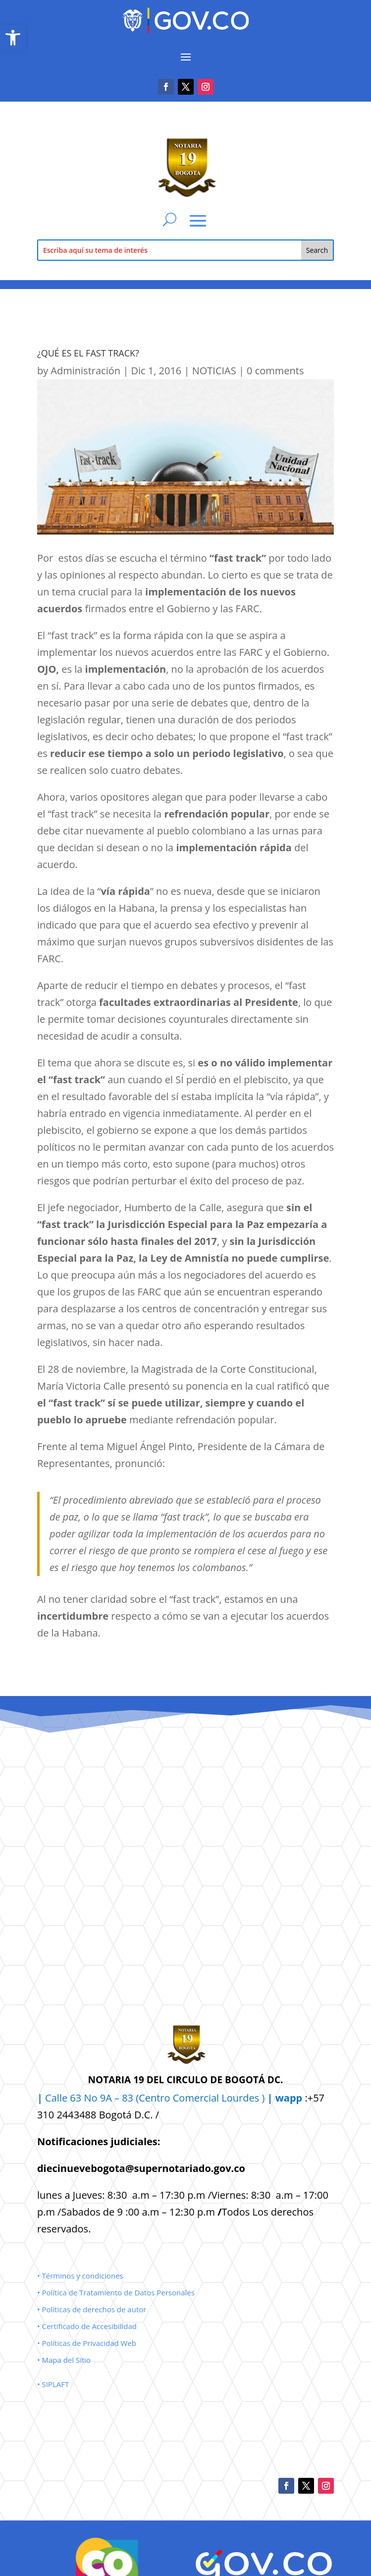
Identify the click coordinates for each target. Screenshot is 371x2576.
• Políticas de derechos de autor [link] (92, 2309)
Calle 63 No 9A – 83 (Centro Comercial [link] (129, 2098)
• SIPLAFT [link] (53, 2384)
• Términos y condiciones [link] (80, 2276)
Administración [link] (85, 370)
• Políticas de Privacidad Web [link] (86, 2343)
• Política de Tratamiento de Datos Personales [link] (116, 2292)
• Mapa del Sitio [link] (65, 2360)
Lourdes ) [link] (261, 2098)
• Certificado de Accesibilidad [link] (87, 2326)
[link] (13, 38)
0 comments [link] (275, 370)
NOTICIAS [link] (214, 370)
